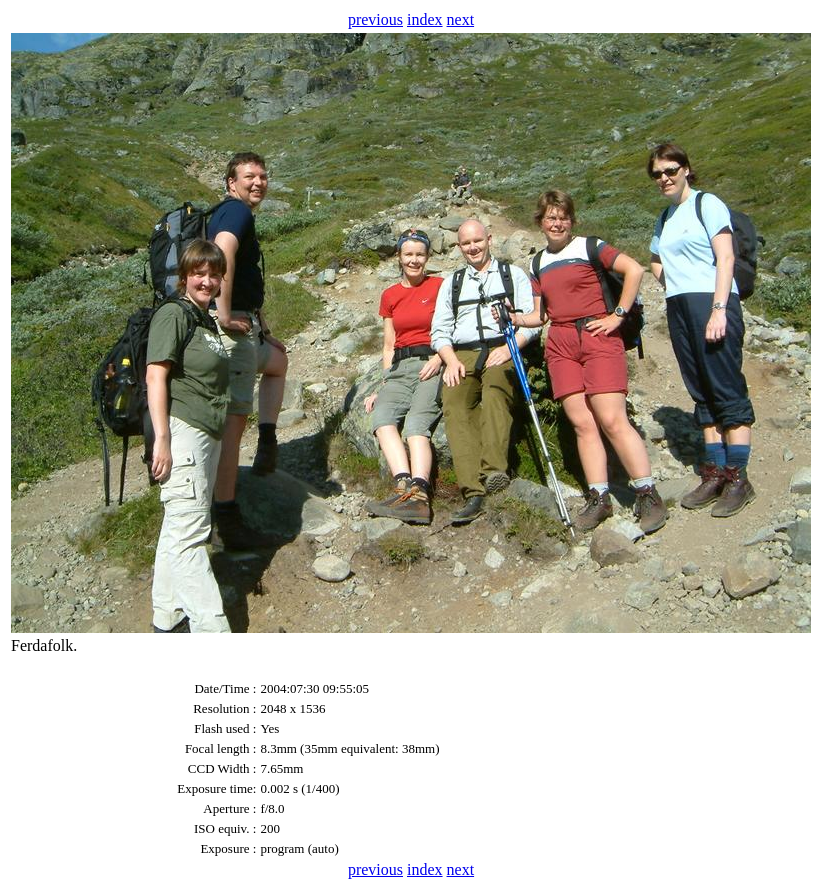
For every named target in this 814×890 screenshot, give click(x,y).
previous (375, 19)
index (425, 19)
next (461, 19)
